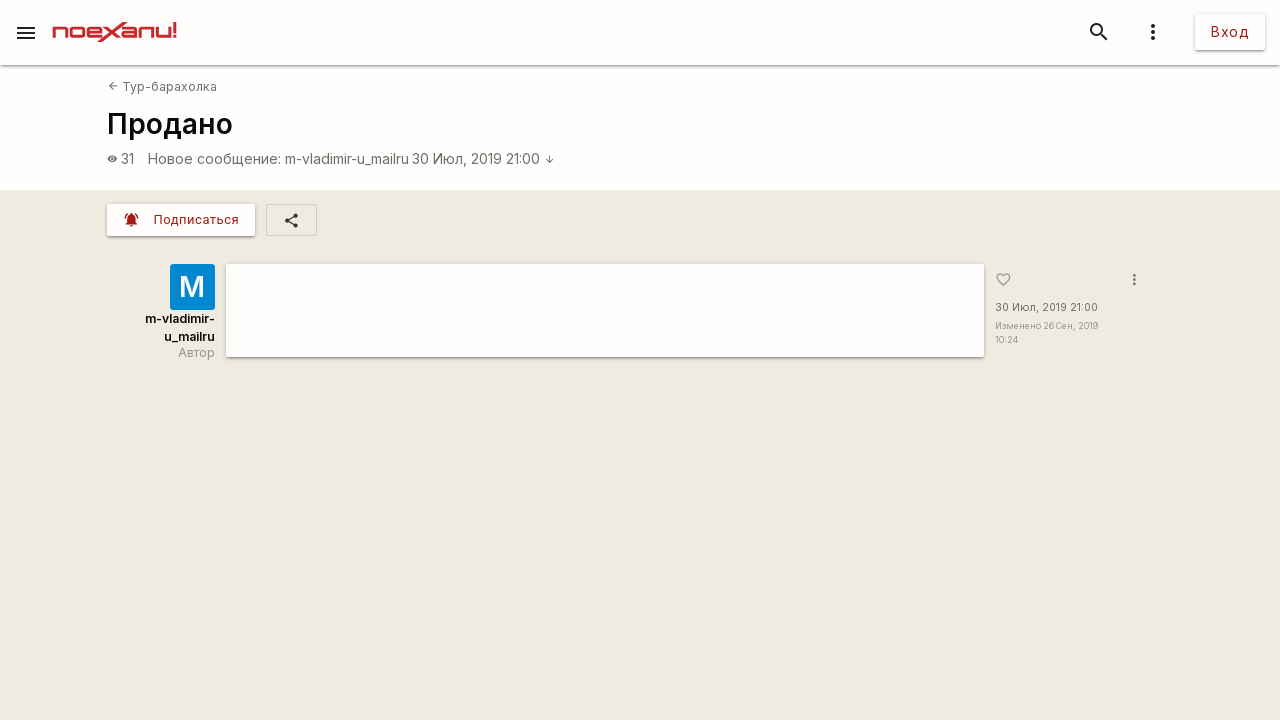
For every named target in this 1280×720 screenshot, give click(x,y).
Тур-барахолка (162, 86)
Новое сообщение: (214, 158)
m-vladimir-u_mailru (347, 158)
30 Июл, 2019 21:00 (483, 158)
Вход (1230, 31)
